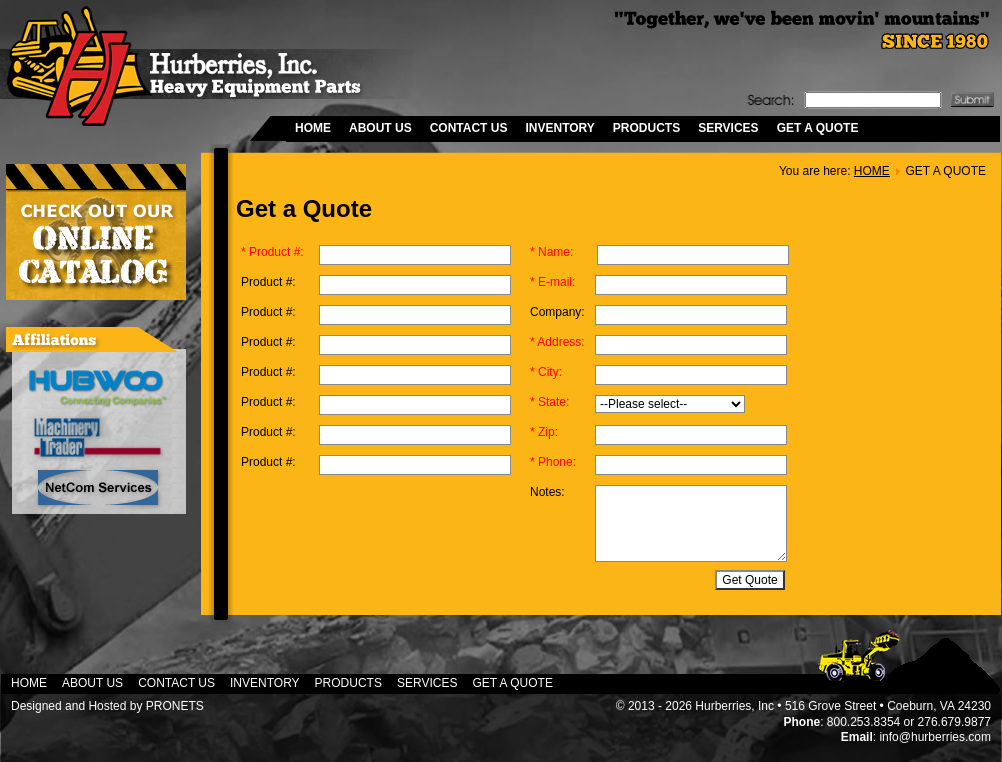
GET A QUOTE (818, 128)
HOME (313, 128)
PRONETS (175, 706)
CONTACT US (469, 128)
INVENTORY (559, 128)
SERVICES (728, 128)
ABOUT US (380, 128)
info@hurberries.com (935, 737)
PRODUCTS (646, 128)
